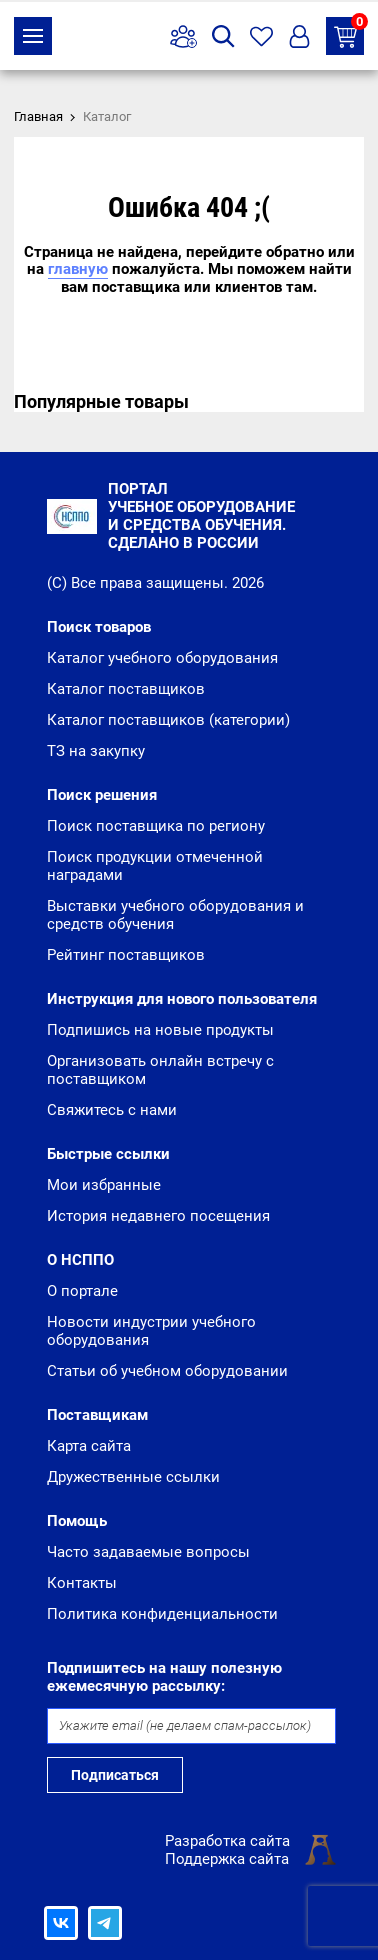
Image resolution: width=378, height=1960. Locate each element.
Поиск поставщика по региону (156, 826)
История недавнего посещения (158, 1216)
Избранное (261, 36)
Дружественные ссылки (133, 1477)
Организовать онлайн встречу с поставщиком (160, 1070)
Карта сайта (89, 1446)
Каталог (33, 36)
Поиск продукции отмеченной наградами (155, 866)
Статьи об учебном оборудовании (167, 1371)
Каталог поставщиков (126, 689)
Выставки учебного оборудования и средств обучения (175, 915)
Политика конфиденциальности (162, 1614)
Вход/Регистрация (299, 36)
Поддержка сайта (227, 1859)
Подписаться (115, 1775)
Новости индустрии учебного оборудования (151, 1331)
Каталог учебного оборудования (162, 658)
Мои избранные (104, 1185)
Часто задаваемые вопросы (148, 1552)
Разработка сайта (227, 1841)
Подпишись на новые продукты (160, 1030)
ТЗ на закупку (349, 32)
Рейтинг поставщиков (126, 955)
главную (78, 269)
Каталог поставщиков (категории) (168, 720)
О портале (82, 1291)
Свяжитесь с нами (112, 1110)
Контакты (82, 1583)
